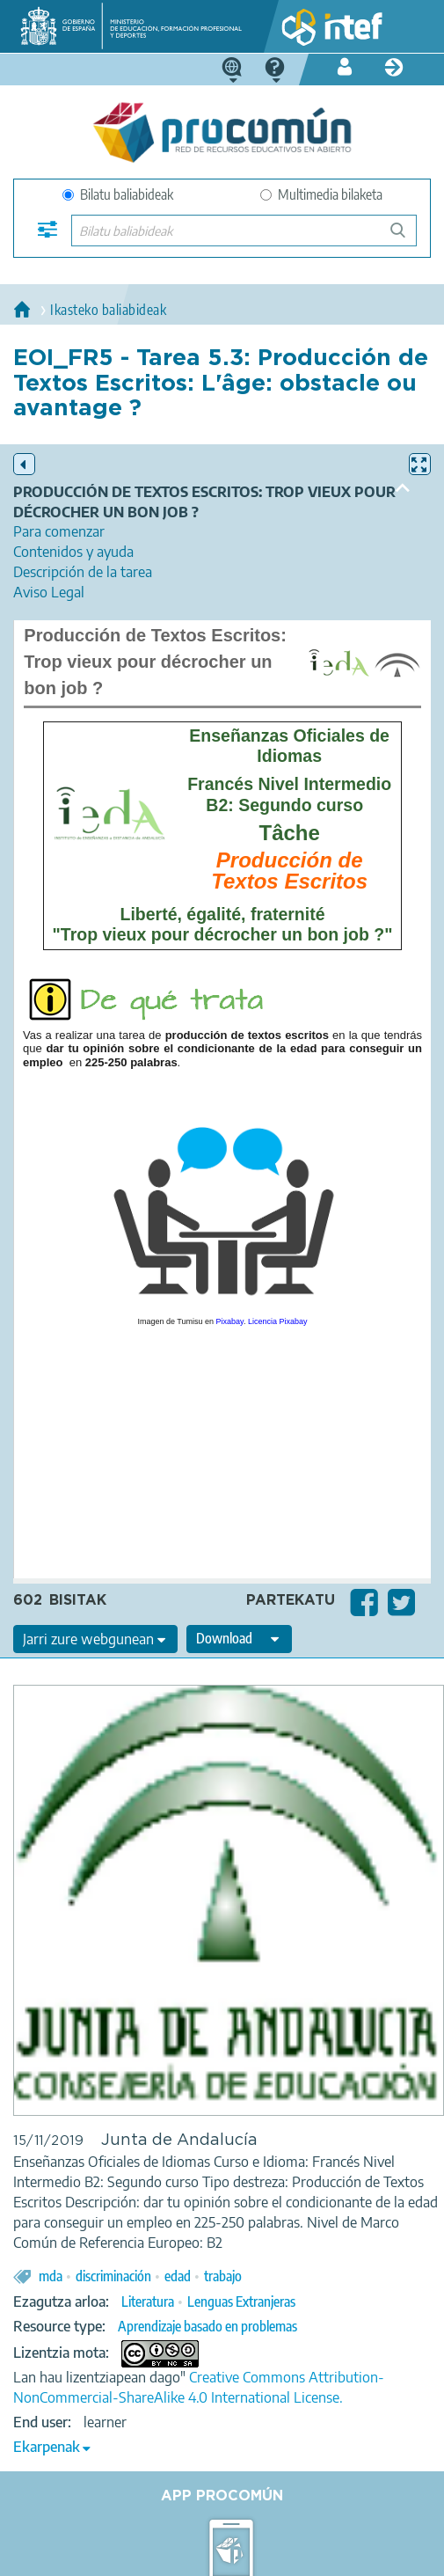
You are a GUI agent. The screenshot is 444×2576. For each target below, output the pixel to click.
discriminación (113, 2276)
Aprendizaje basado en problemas (207, 2326)
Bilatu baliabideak (117, 194)
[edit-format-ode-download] (239, 1639)
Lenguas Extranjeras (241, 2301)
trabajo (223, 2276)
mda (50, 2276)
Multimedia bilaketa (321, 194)
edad (177, 2276)
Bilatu (405, 237)
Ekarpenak (46, 2446)
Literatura (147, 2301)
